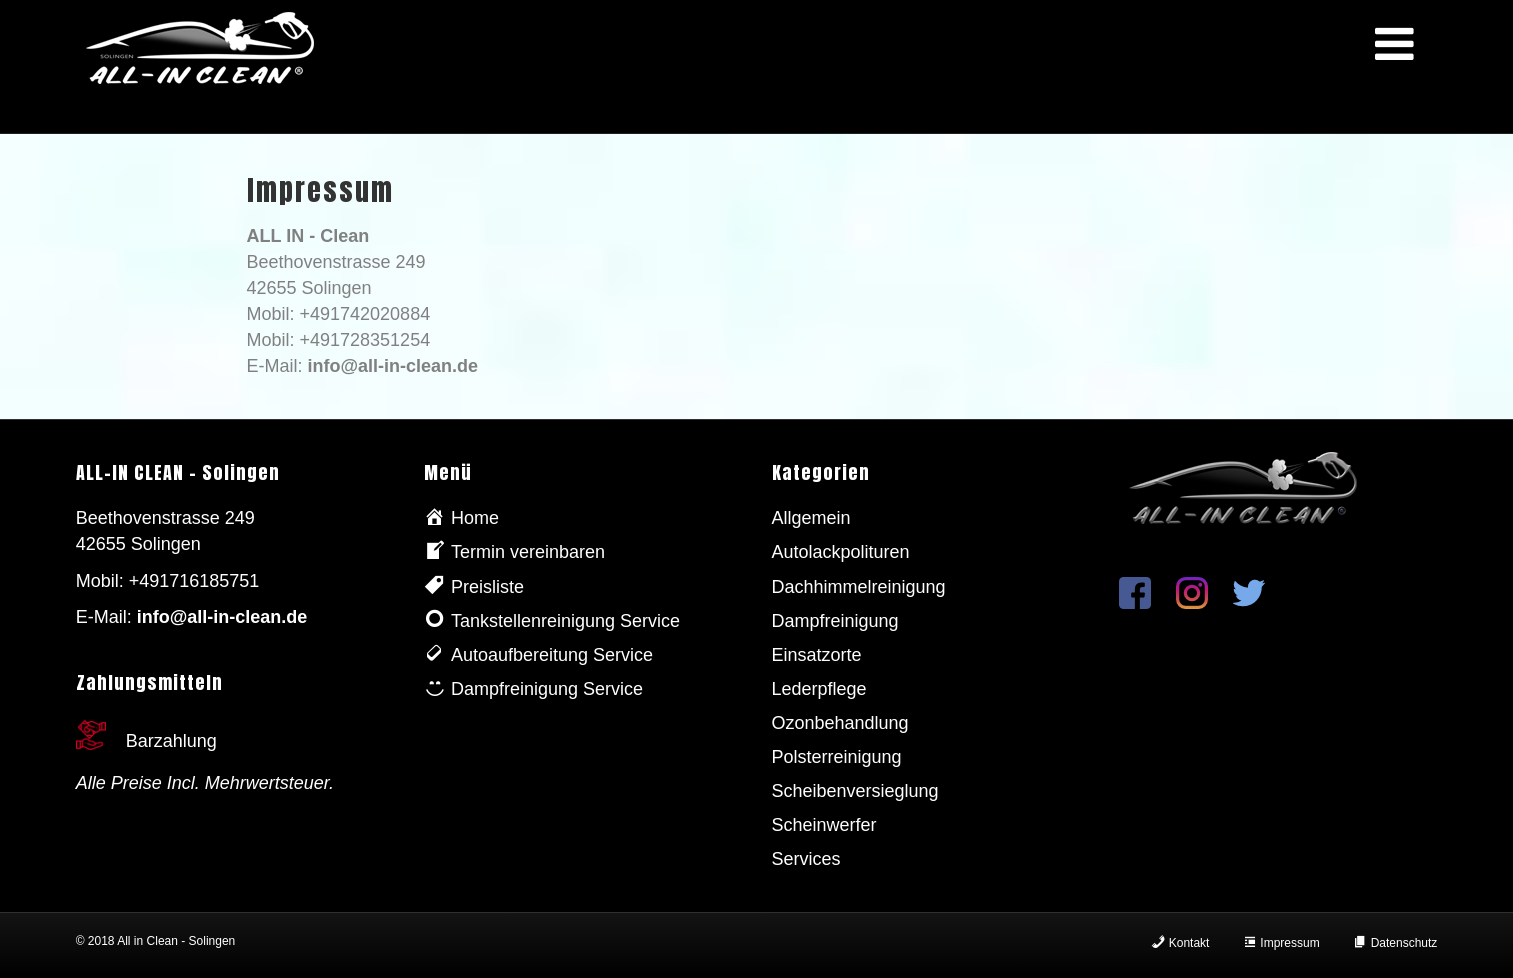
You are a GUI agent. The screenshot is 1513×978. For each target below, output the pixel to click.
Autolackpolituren (841, 552)
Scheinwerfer (824, 825)
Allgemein (811, 518)
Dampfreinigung (835, 621)
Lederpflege (819, 689)
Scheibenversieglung (855, 791)
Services (806, 859)
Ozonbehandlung (840, 723)
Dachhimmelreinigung (859, 587)
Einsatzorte (817, 655)
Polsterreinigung (837, 757)
